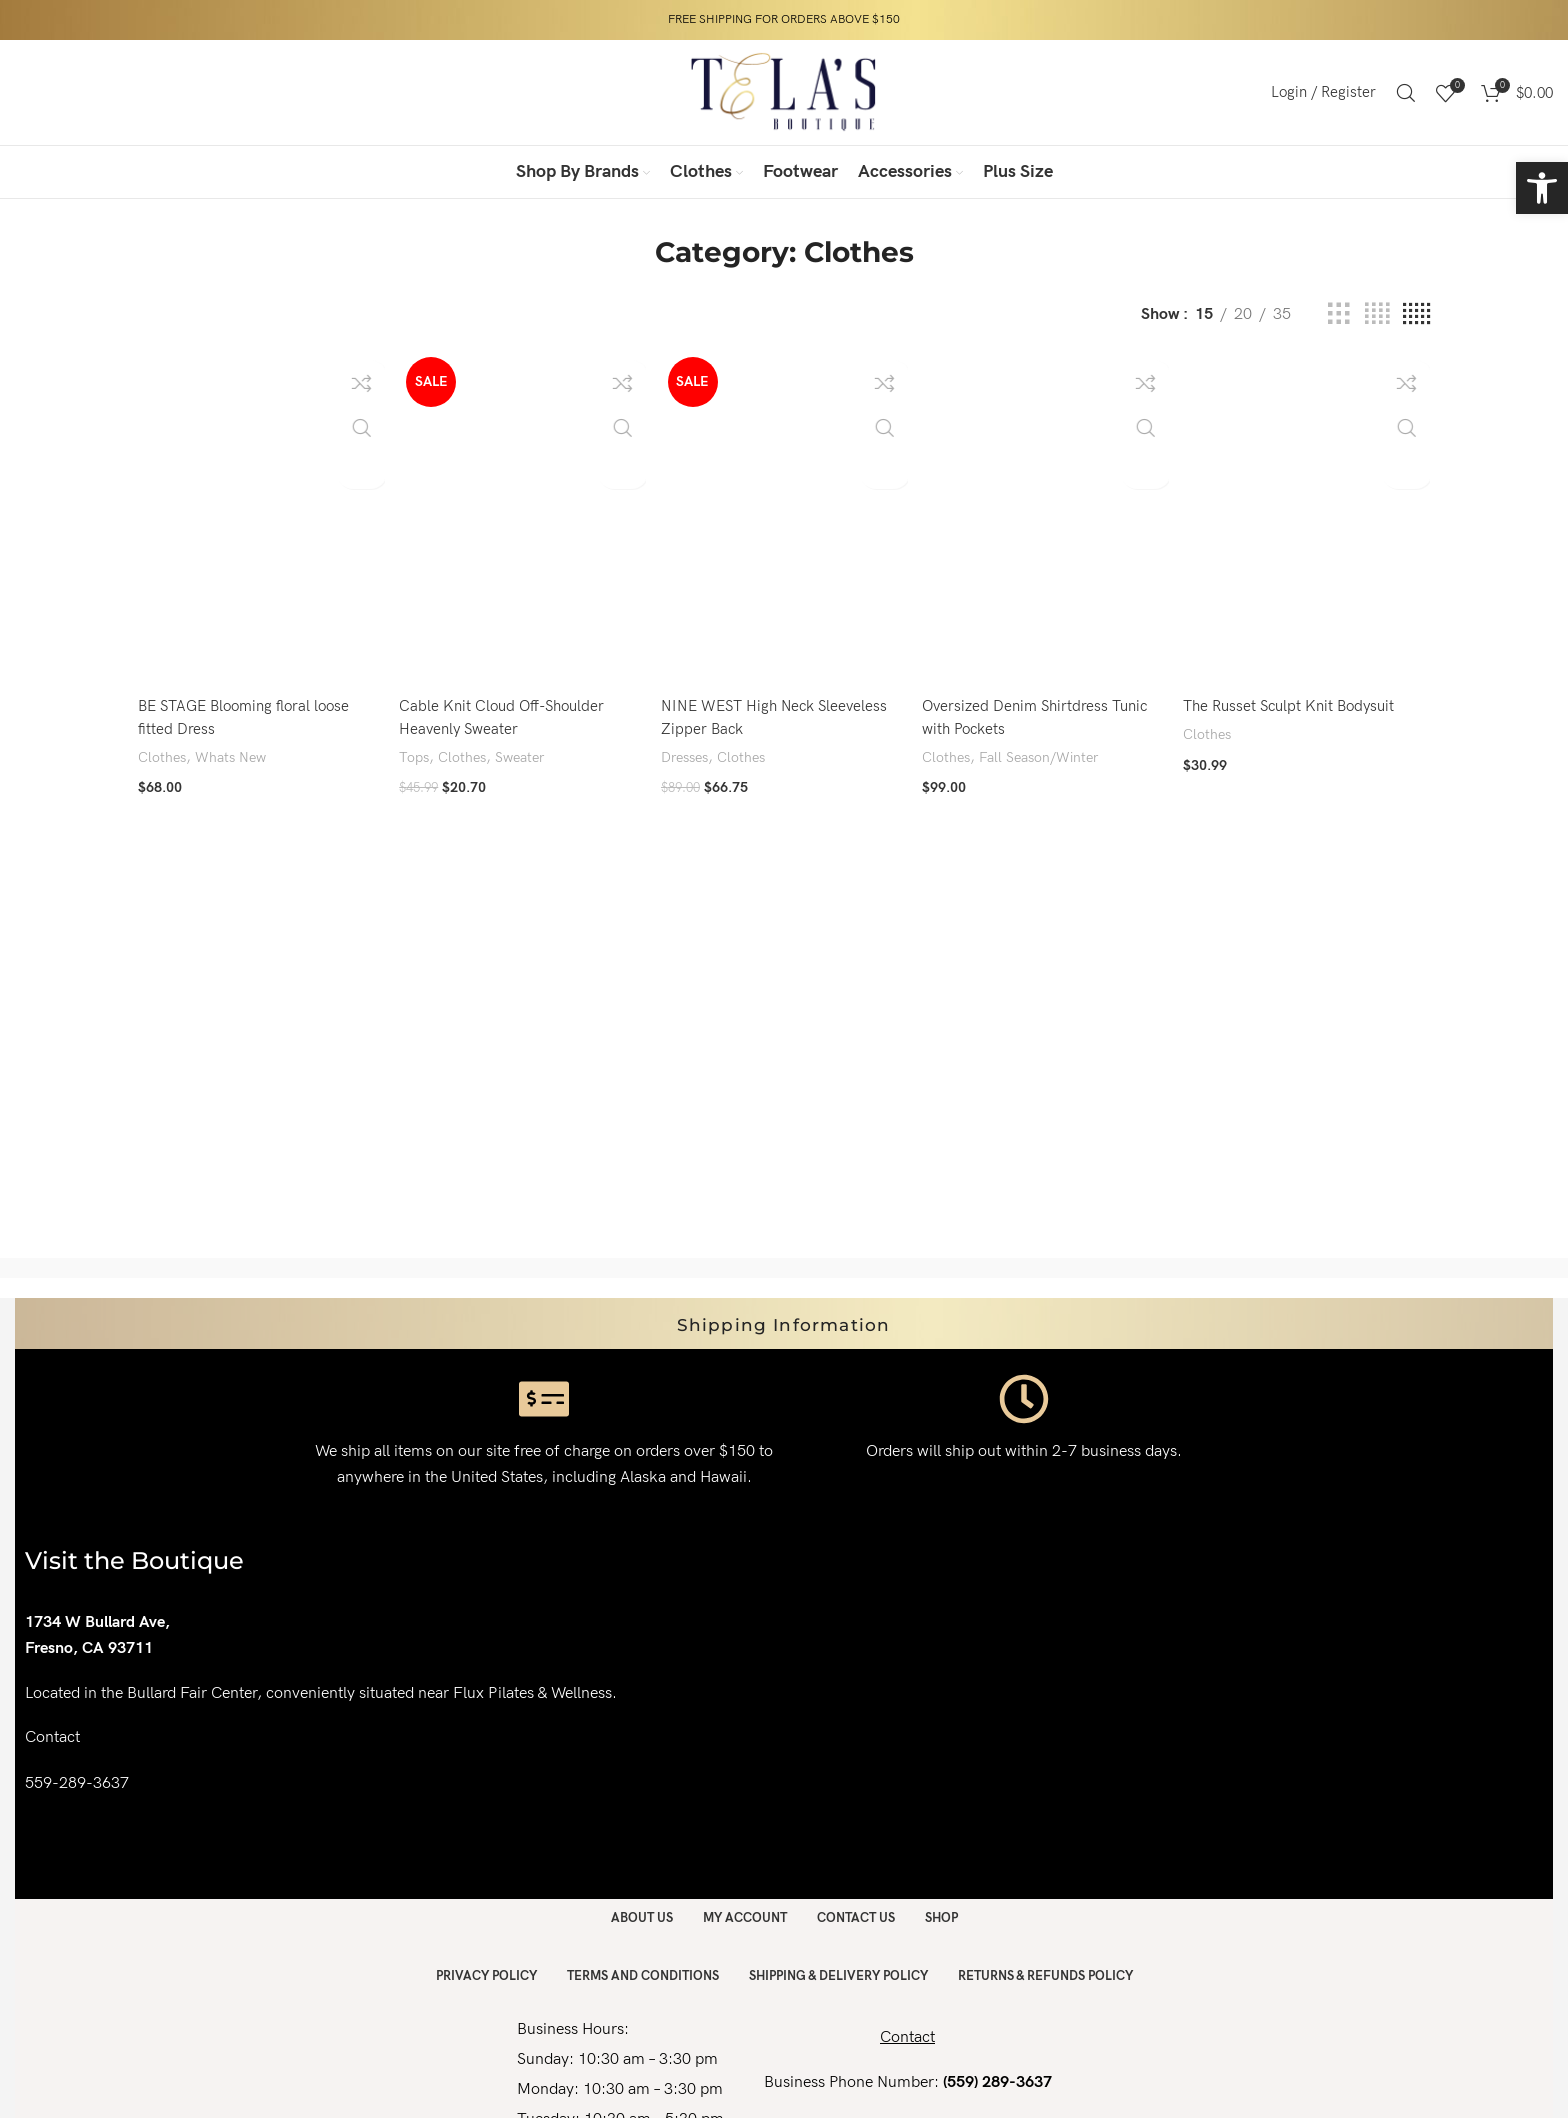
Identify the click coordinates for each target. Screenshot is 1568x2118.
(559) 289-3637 (997, 2082)
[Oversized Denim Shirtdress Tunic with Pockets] (1046, 515)
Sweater (528, 751)
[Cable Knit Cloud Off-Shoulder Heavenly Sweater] (521, 515)
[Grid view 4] (1377, 315)
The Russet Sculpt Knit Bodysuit (1299, 700)
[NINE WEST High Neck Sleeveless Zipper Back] (784, 515)
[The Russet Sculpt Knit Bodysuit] (1309, 515)
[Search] (1406, 93)
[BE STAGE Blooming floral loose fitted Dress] (259, 515)
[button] (1542, 188)
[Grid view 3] (1339, 315)
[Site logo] (784, 91)
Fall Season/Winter (1048, 751)
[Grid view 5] (1416, 315)
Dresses (689, 751)
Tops (416, 751)
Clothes (163, 751)
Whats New (236, 751)
